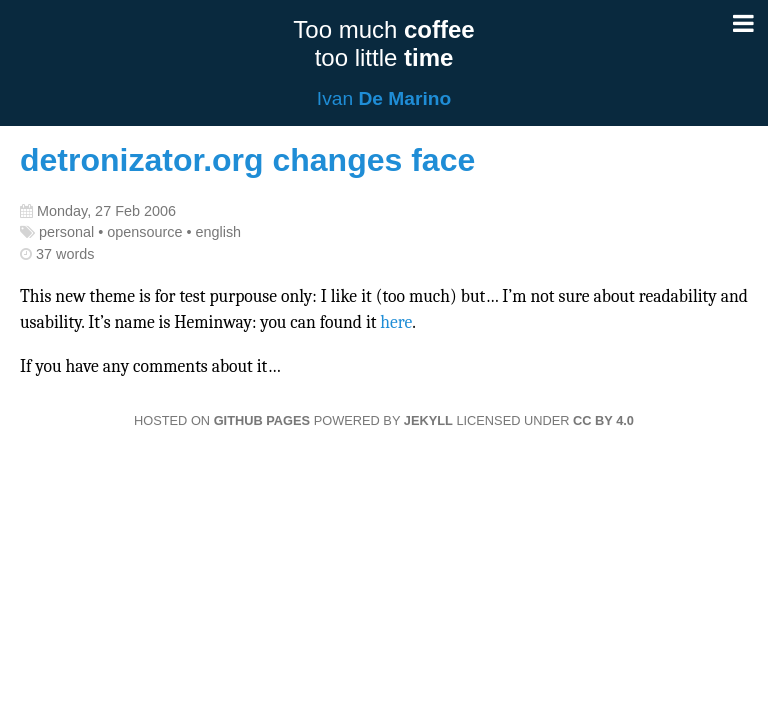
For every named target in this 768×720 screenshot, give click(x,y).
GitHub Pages (262, 420)
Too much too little (383, 43)
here (396, 322)
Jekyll (428, 420)
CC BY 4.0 (603, 420)
